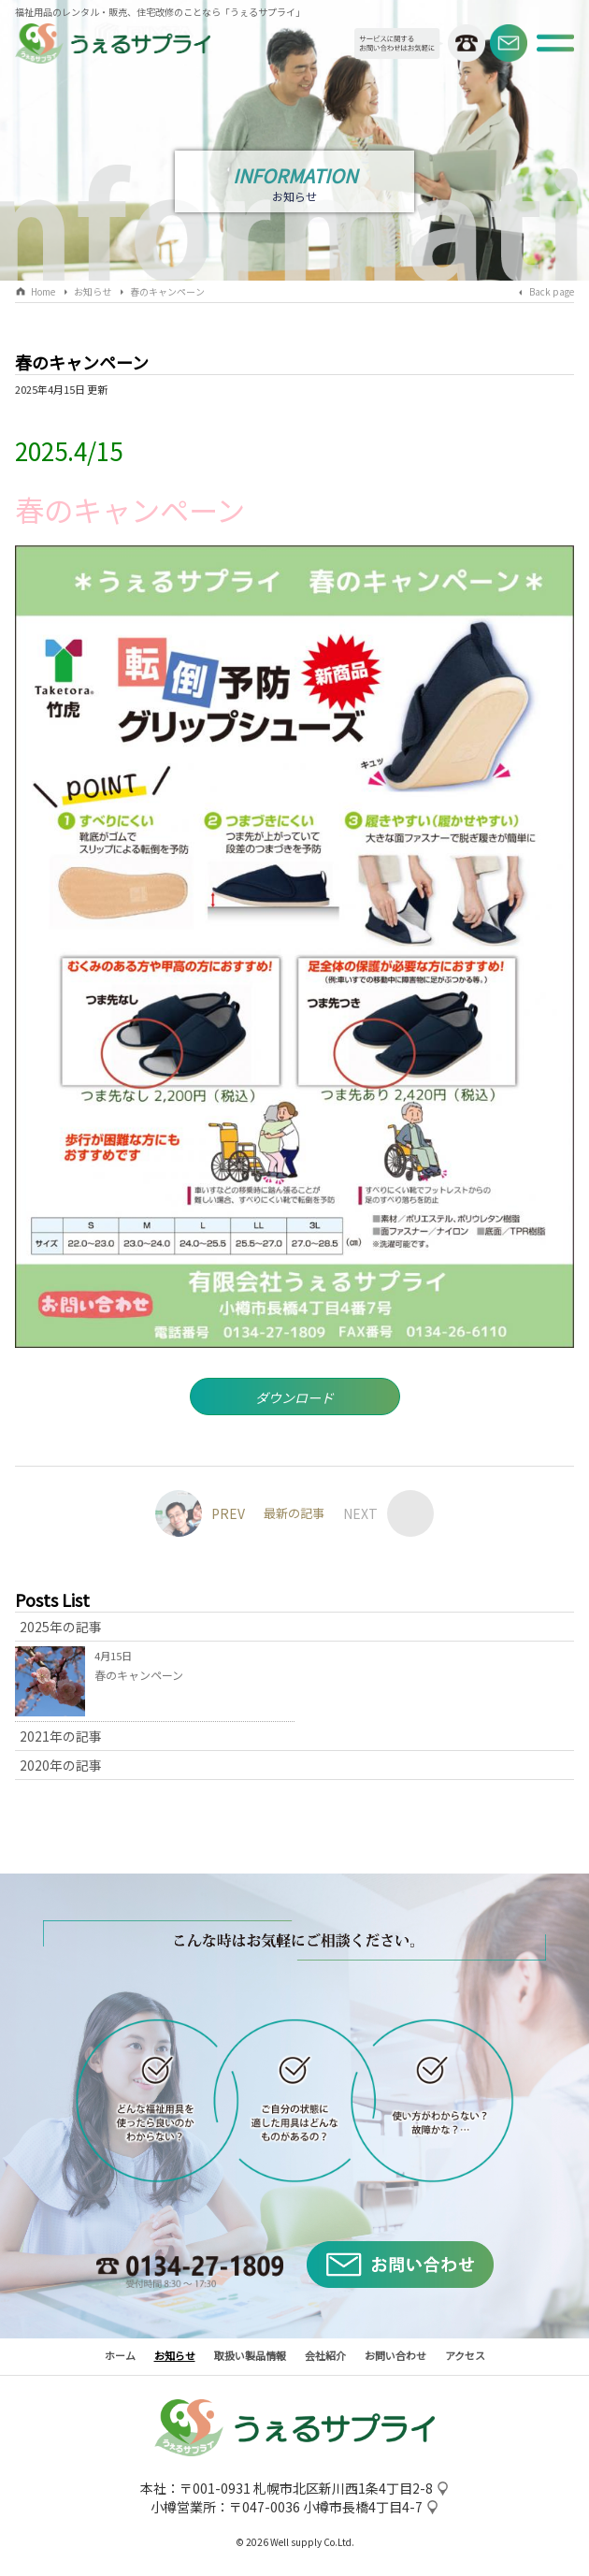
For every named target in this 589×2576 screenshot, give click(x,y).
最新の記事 (294, 1517)
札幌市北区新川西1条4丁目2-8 (343, 2491)
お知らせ (92, 291)
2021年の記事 (61, 1739)
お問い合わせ (395, 2358)
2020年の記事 (61, 1768)
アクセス (465, 2358)
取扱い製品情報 (250, 2358)
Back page (551, 291)
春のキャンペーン (167, 291)
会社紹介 (325, 2358)
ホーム (120, 2358)
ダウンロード (294, 1399)
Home (43, 291)
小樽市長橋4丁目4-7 (363, 2510)
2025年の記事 (61, 1630)
